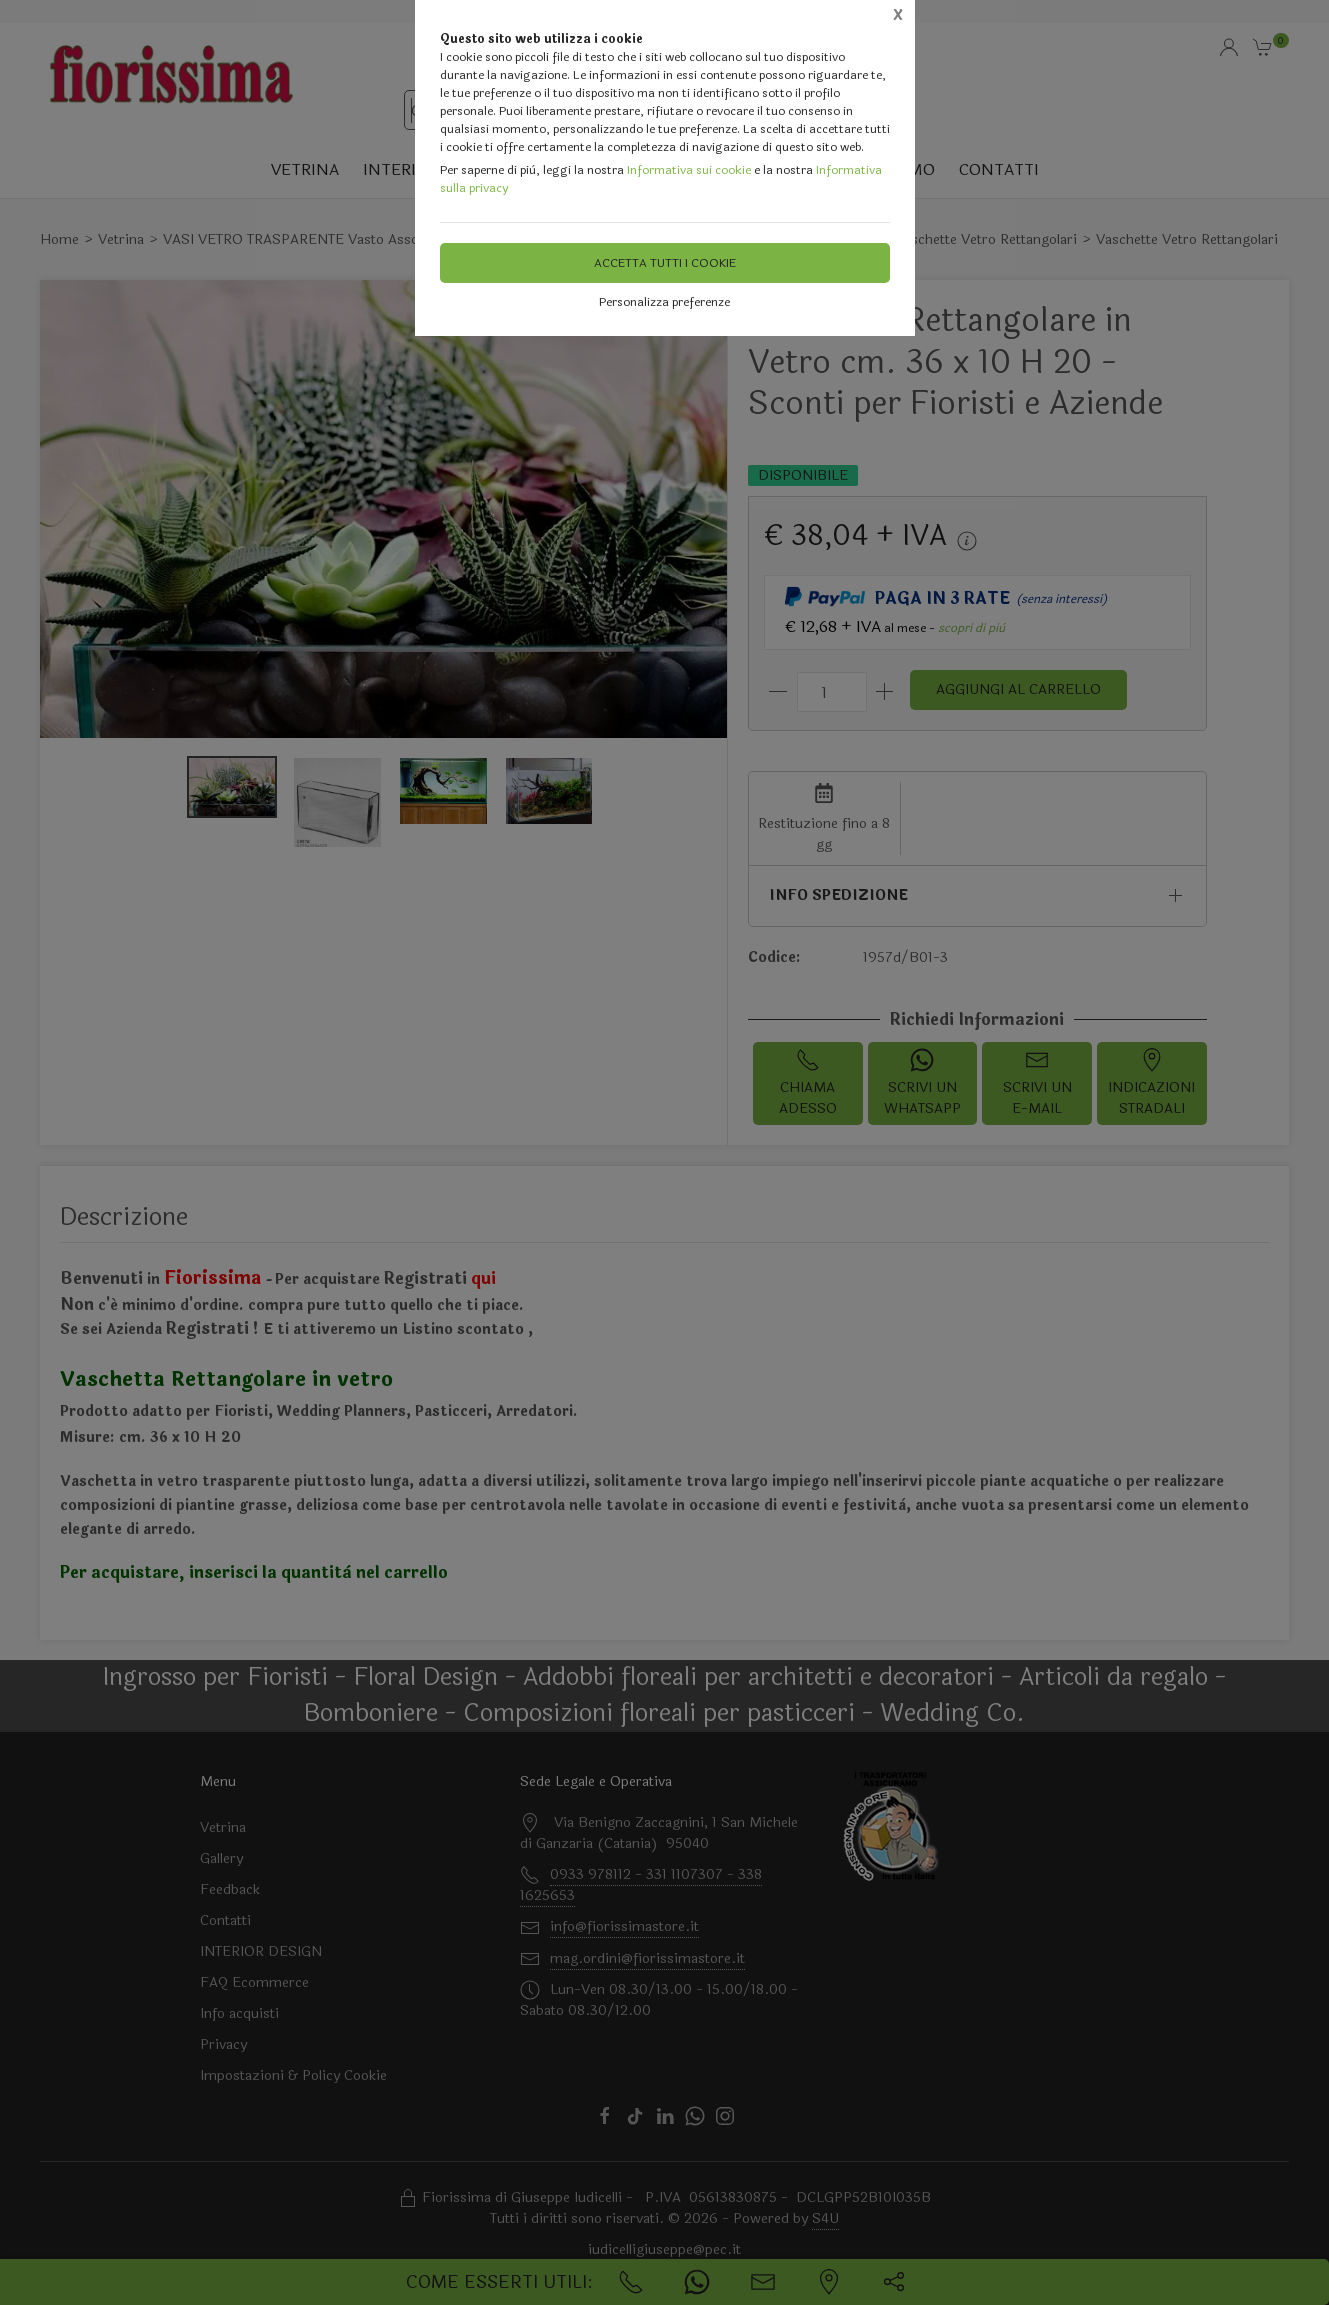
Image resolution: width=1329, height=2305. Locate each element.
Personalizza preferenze (664, 302)
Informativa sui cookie (689, 170)
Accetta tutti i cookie (665, 263)
